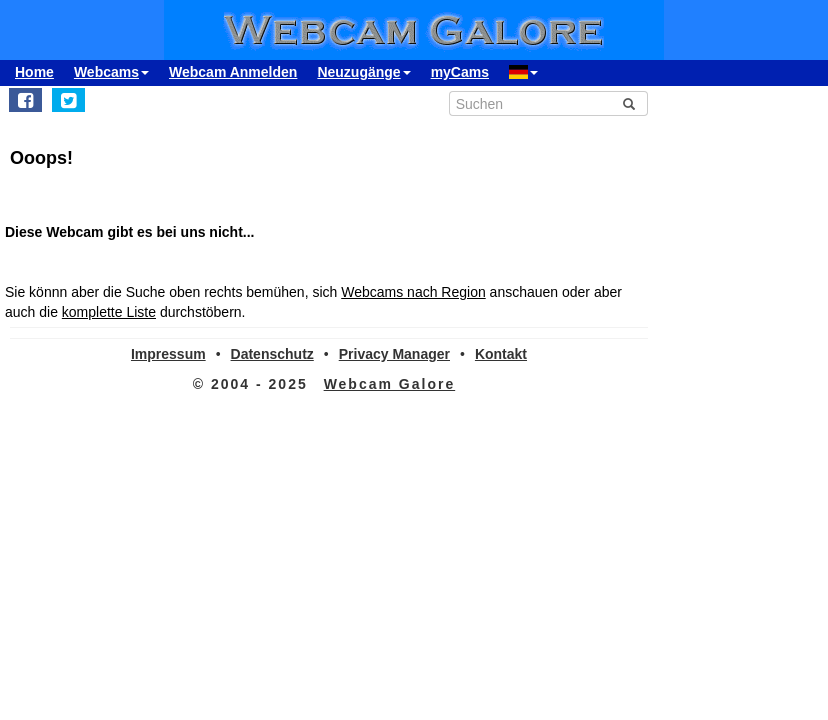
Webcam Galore (390, 384)
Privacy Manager (394, 354)
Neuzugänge (363, 72)
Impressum (168, 354)
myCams (460, 72)
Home (34, 72)
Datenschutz (272, 354)
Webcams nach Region (413, 292)
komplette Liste (109, 312)
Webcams (111, 72)
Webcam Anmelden (233, 72)
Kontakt (501, 354)
